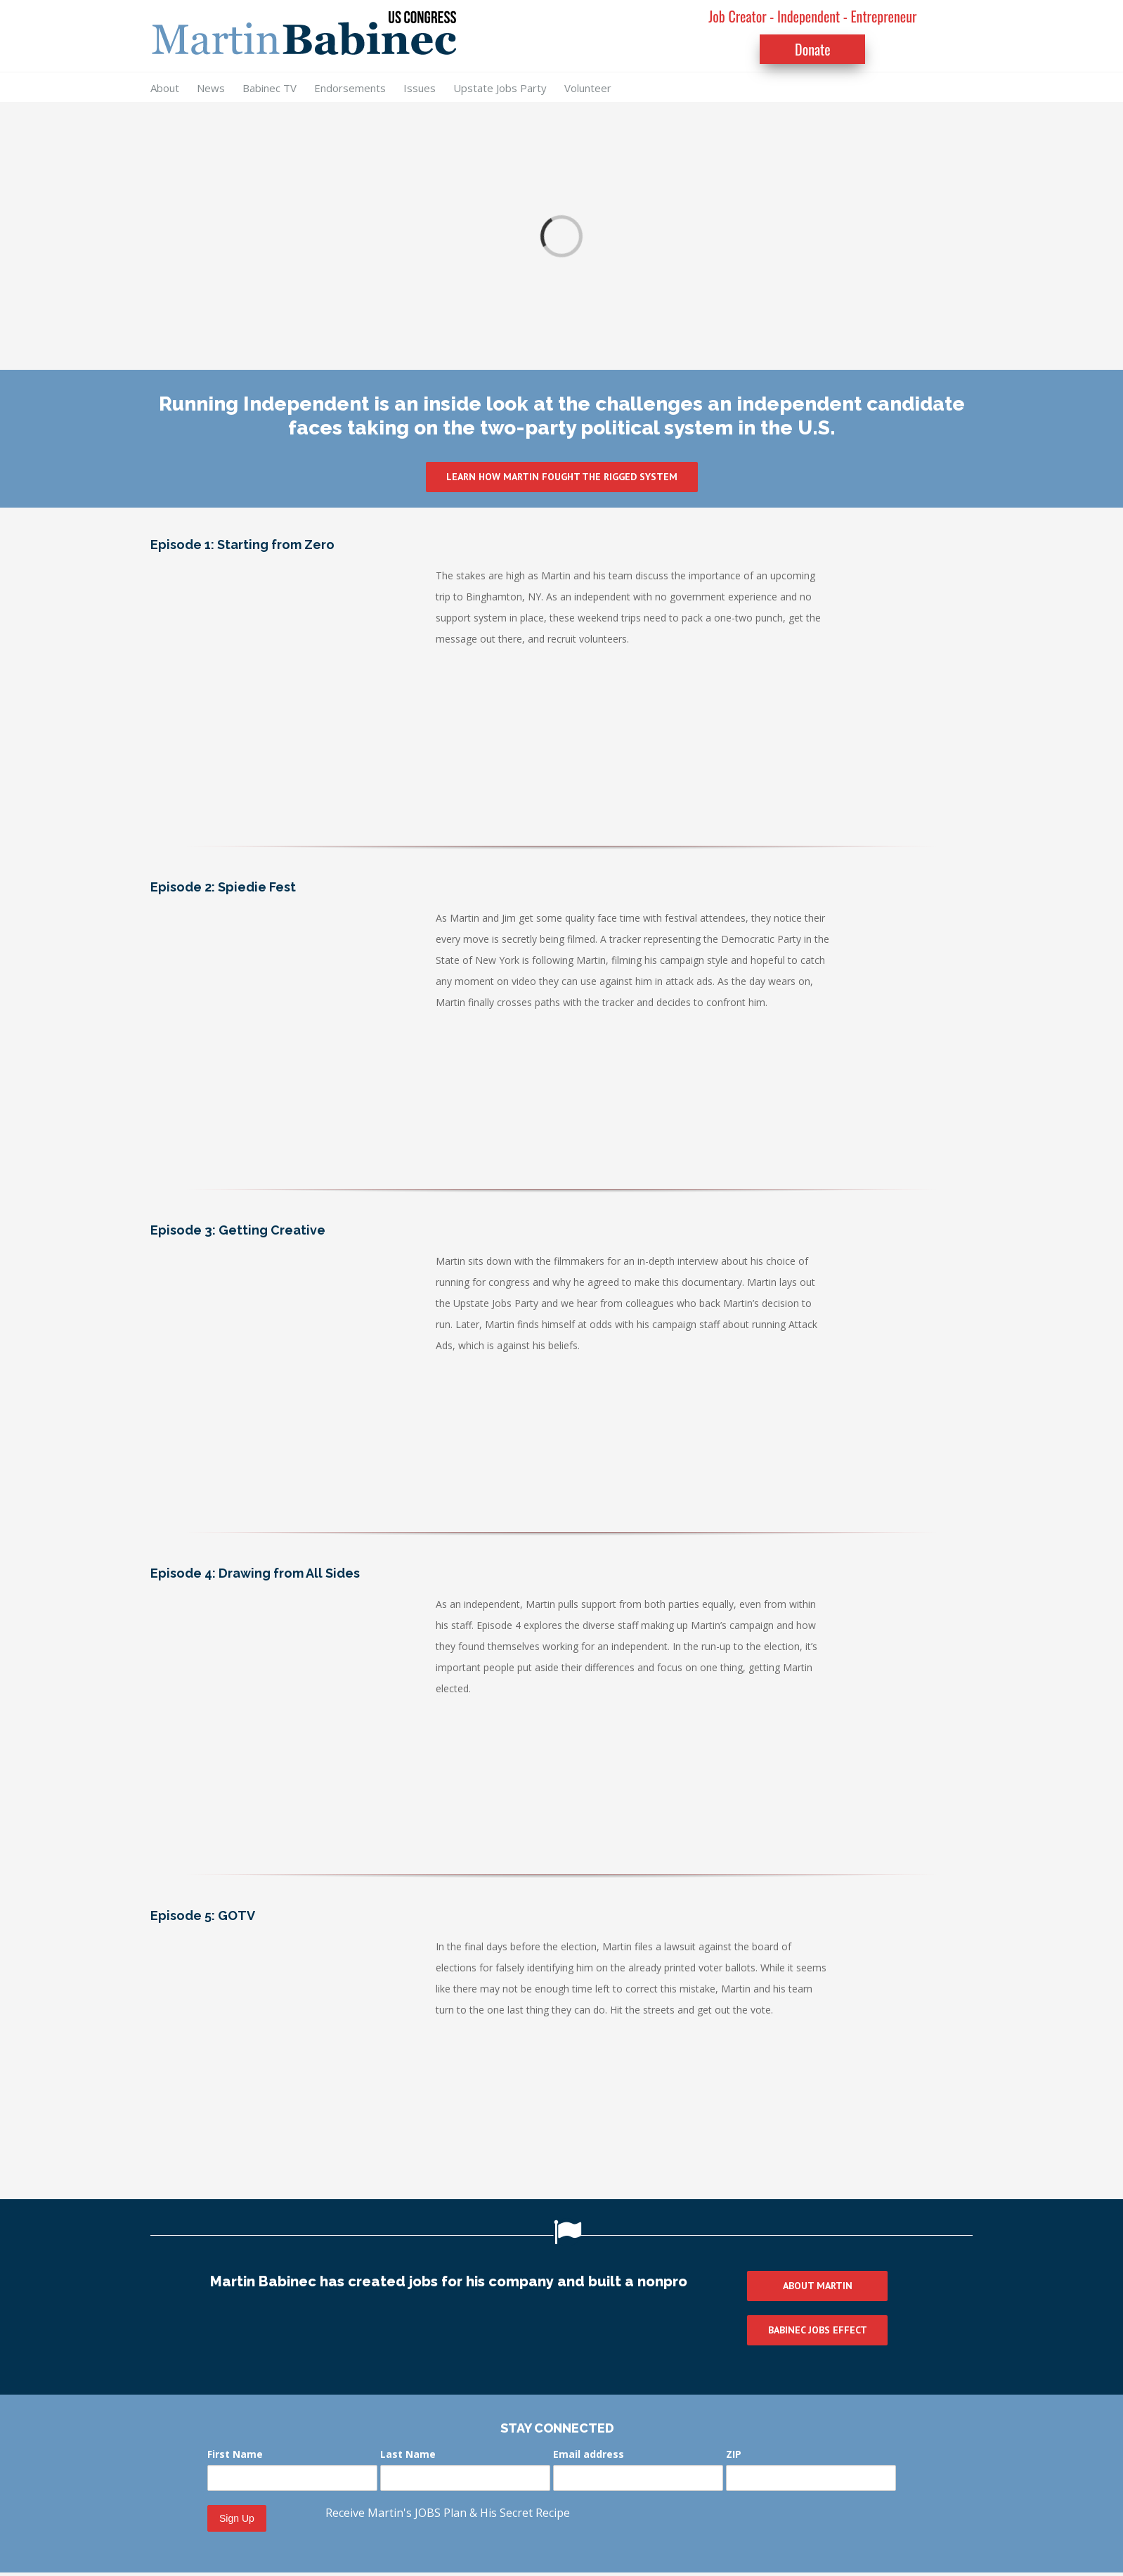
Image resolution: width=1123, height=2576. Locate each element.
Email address (588, 2454)
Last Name (408, 2454)
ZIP (733, 2454)
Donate (813, 49)
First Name (235, 2454)
